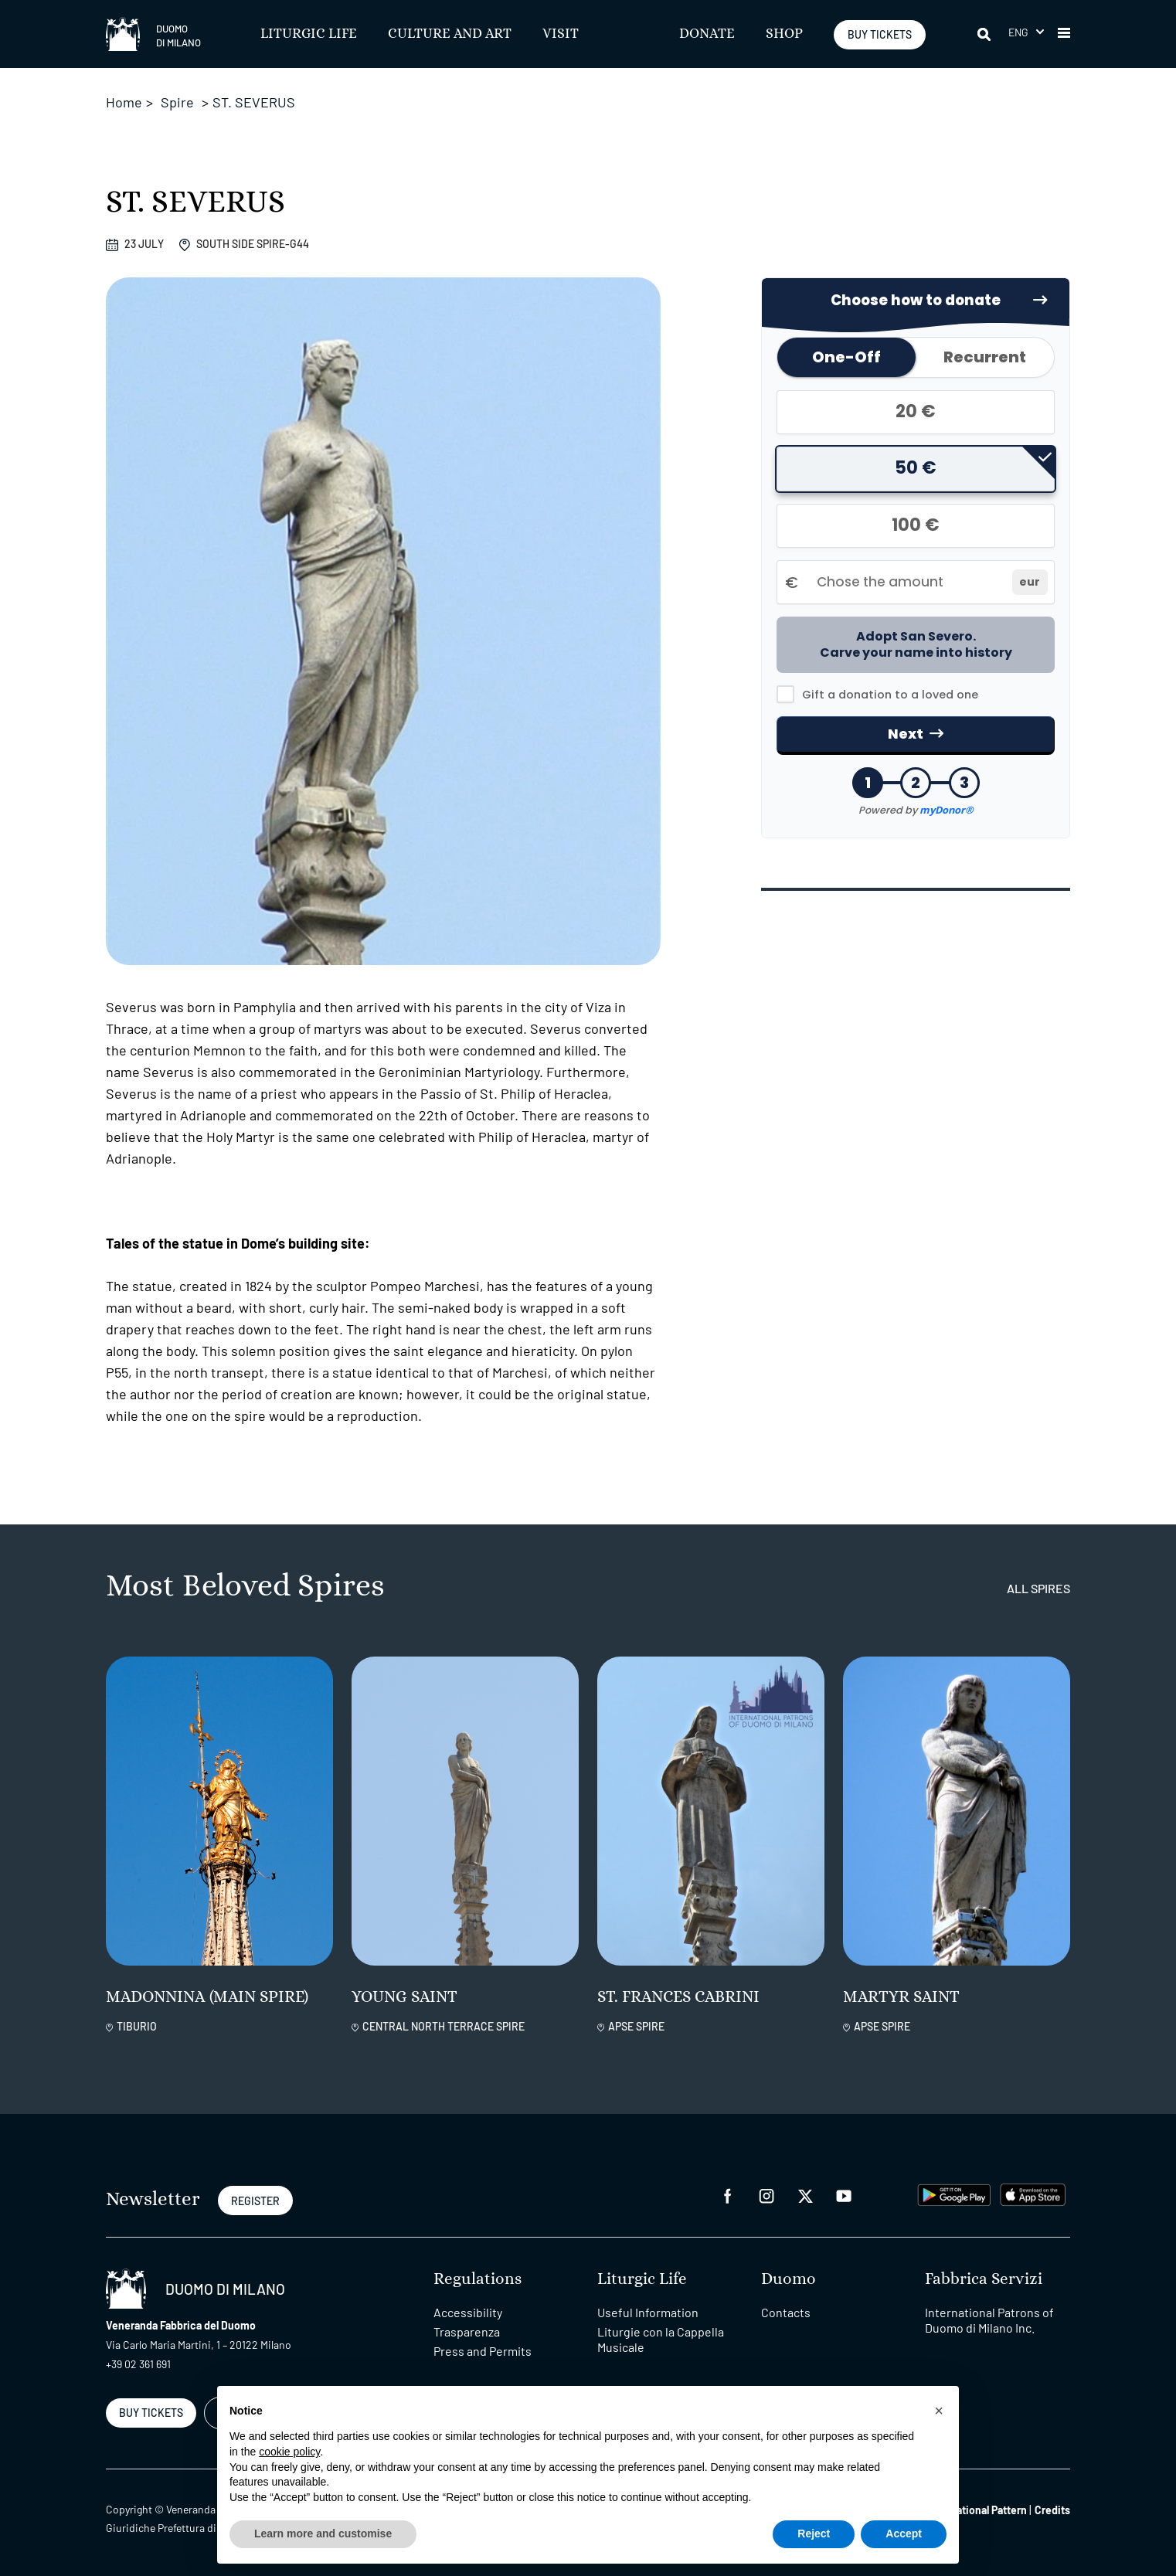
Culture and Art (450, 34)
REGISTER (255, 2200)
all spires (1038, 1588)
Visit (560, 34)
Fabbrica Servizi (983, 2279)
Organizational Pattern (973, 2510)
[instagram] (766, 2194)
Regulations (477, 2279)
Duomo (788, 2279)
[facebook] (728, 2194)
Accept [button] (903, 2533)
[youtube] (843, 2194)
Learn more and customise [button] (323, 2533)
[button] (1064, 34)
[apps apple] (1032, 2193)
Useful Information (647, 2312)
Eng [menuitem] (1018, 32)
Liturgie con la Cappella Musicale (660, 2339)
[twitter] (805, 2194)
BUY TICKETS (880, 34)
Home (124, 101)
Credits (1052, 2510)
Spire (177, 101)
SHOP (784, 34)
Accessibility (467, 2312)
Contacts (786, 2312)
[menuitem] (1026, 32)
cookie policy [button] (289, 2451)
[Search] (985, 34)
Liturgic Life (308, 34)
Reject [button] (813, 2533)
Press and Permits (482, 2350)
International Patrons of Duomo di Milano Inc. (989, 2320)
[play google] (954, 2193)
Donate (707, 34)
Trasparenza (466, 2331)
